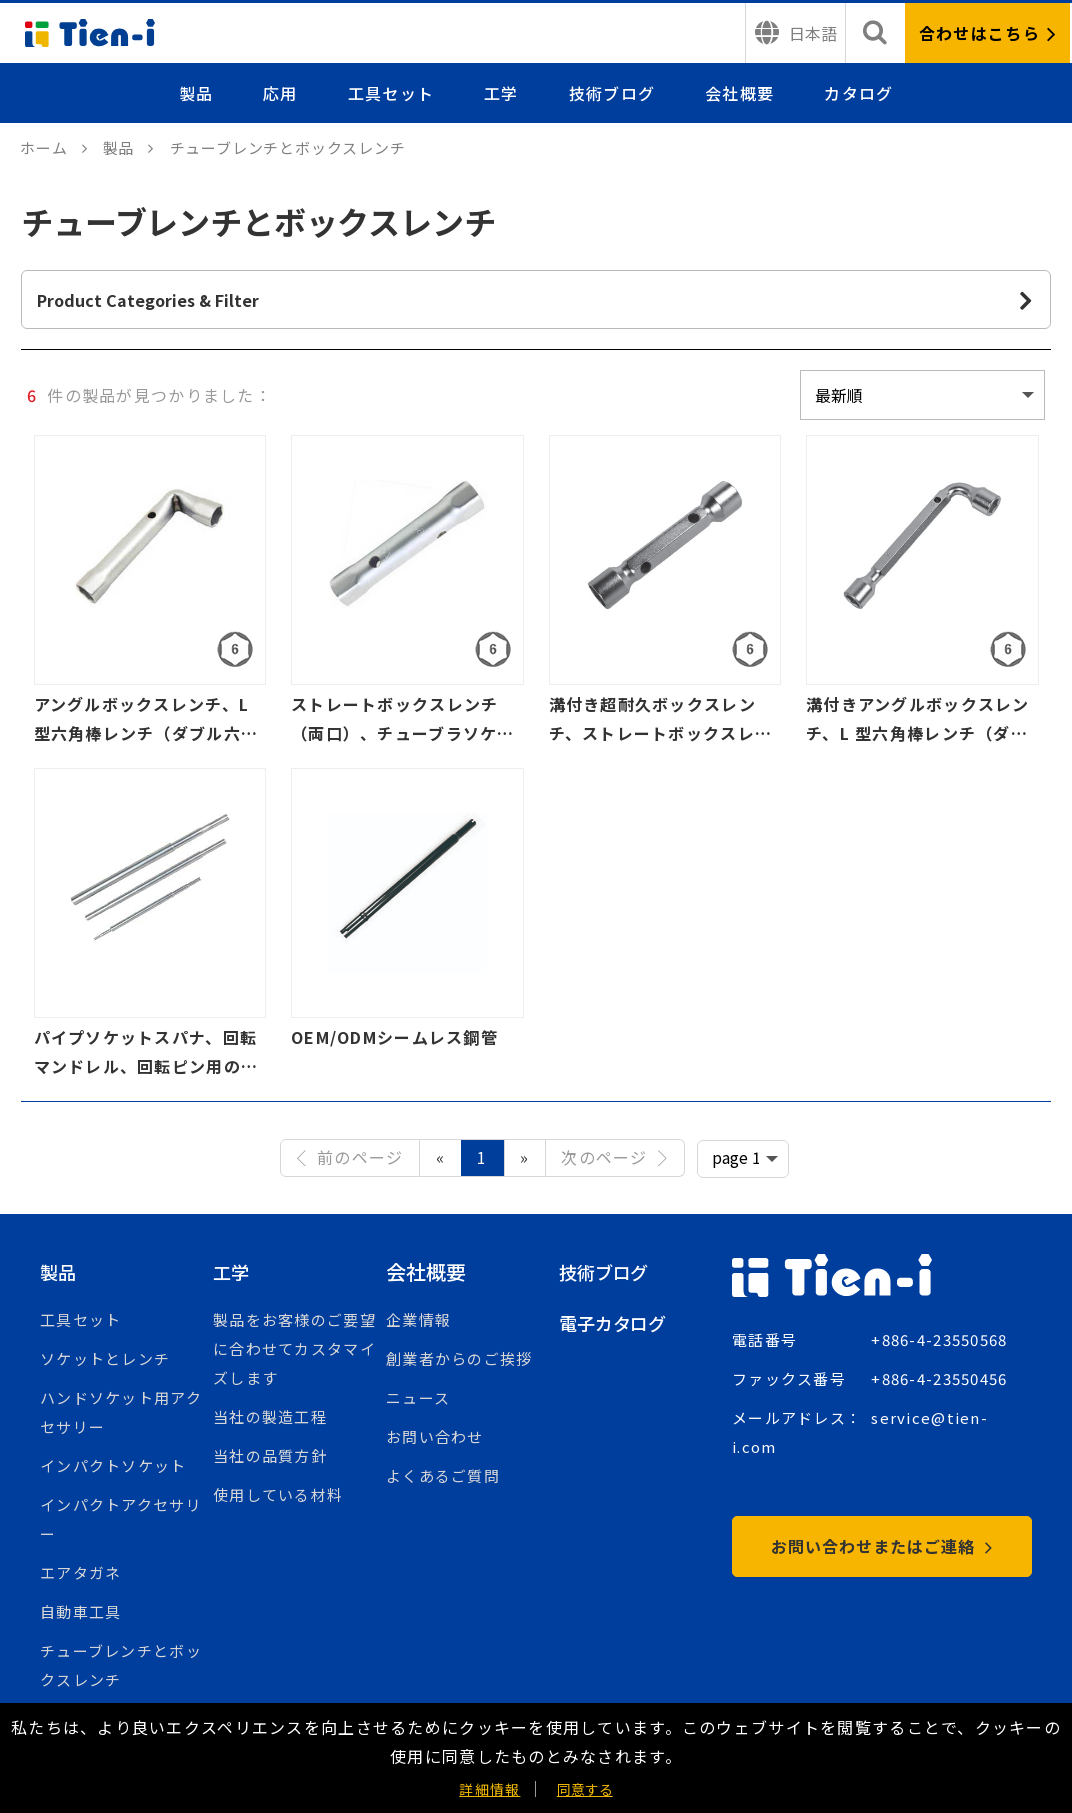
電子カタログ (618, 1322)
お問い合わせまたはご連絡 (881, 1546)
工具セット (391, 93)
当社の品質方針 (270, 1455)
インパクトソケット (113, 1465)
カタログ (858, 93)
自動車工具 (80, 1611)
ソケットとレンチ (105, 1358)
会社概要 (739, 93)
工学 (501, 93)
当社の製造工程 (270, 1416)
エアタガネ (80, 1572)
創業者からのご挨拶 (459, 1358)
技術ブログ (612, 93)
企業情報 (418, 1319)
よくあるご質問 (443, 1475)
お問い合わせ (435, 1436)
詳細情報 (489, 1789)
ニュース (418, 1397)
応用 (280, 93)
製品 (196, 93)
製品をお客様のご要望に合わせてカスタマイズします (294, 1348)
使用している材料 (278, 1494)
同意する (585, 1789)
